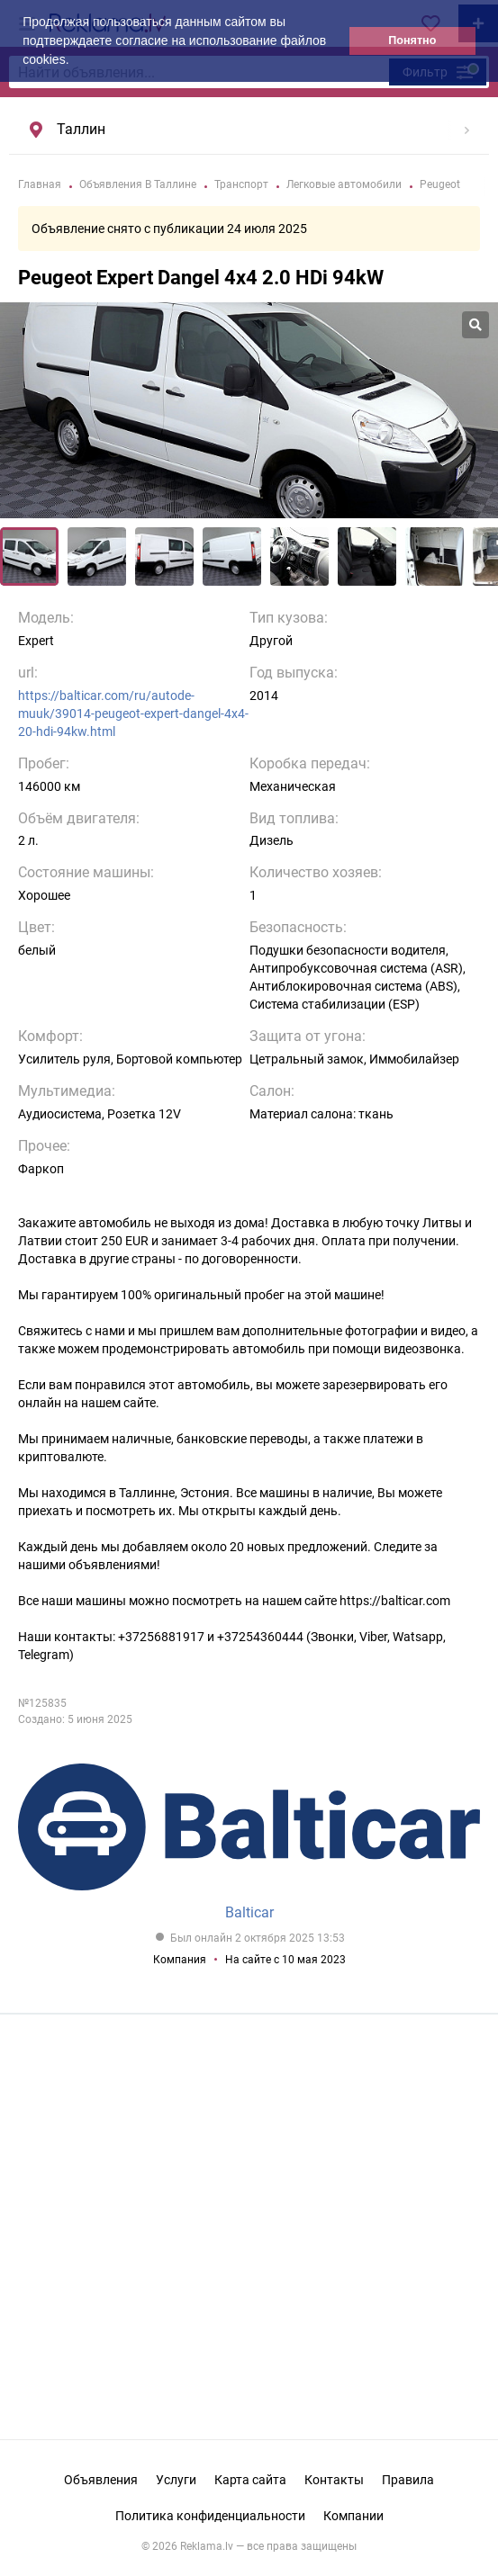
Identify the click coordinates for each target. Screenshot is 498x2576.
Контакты (334, 2480)
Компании (353, 2516)
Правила (408, 2480)
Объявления (101, 2480)
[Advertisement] (249, 2212)
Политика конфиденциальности (210, 2516)
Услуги (176, 2480)
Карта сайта (250, 2480)
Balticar (249, 1912)
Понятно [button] (412, 40)
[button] (74, 61)
